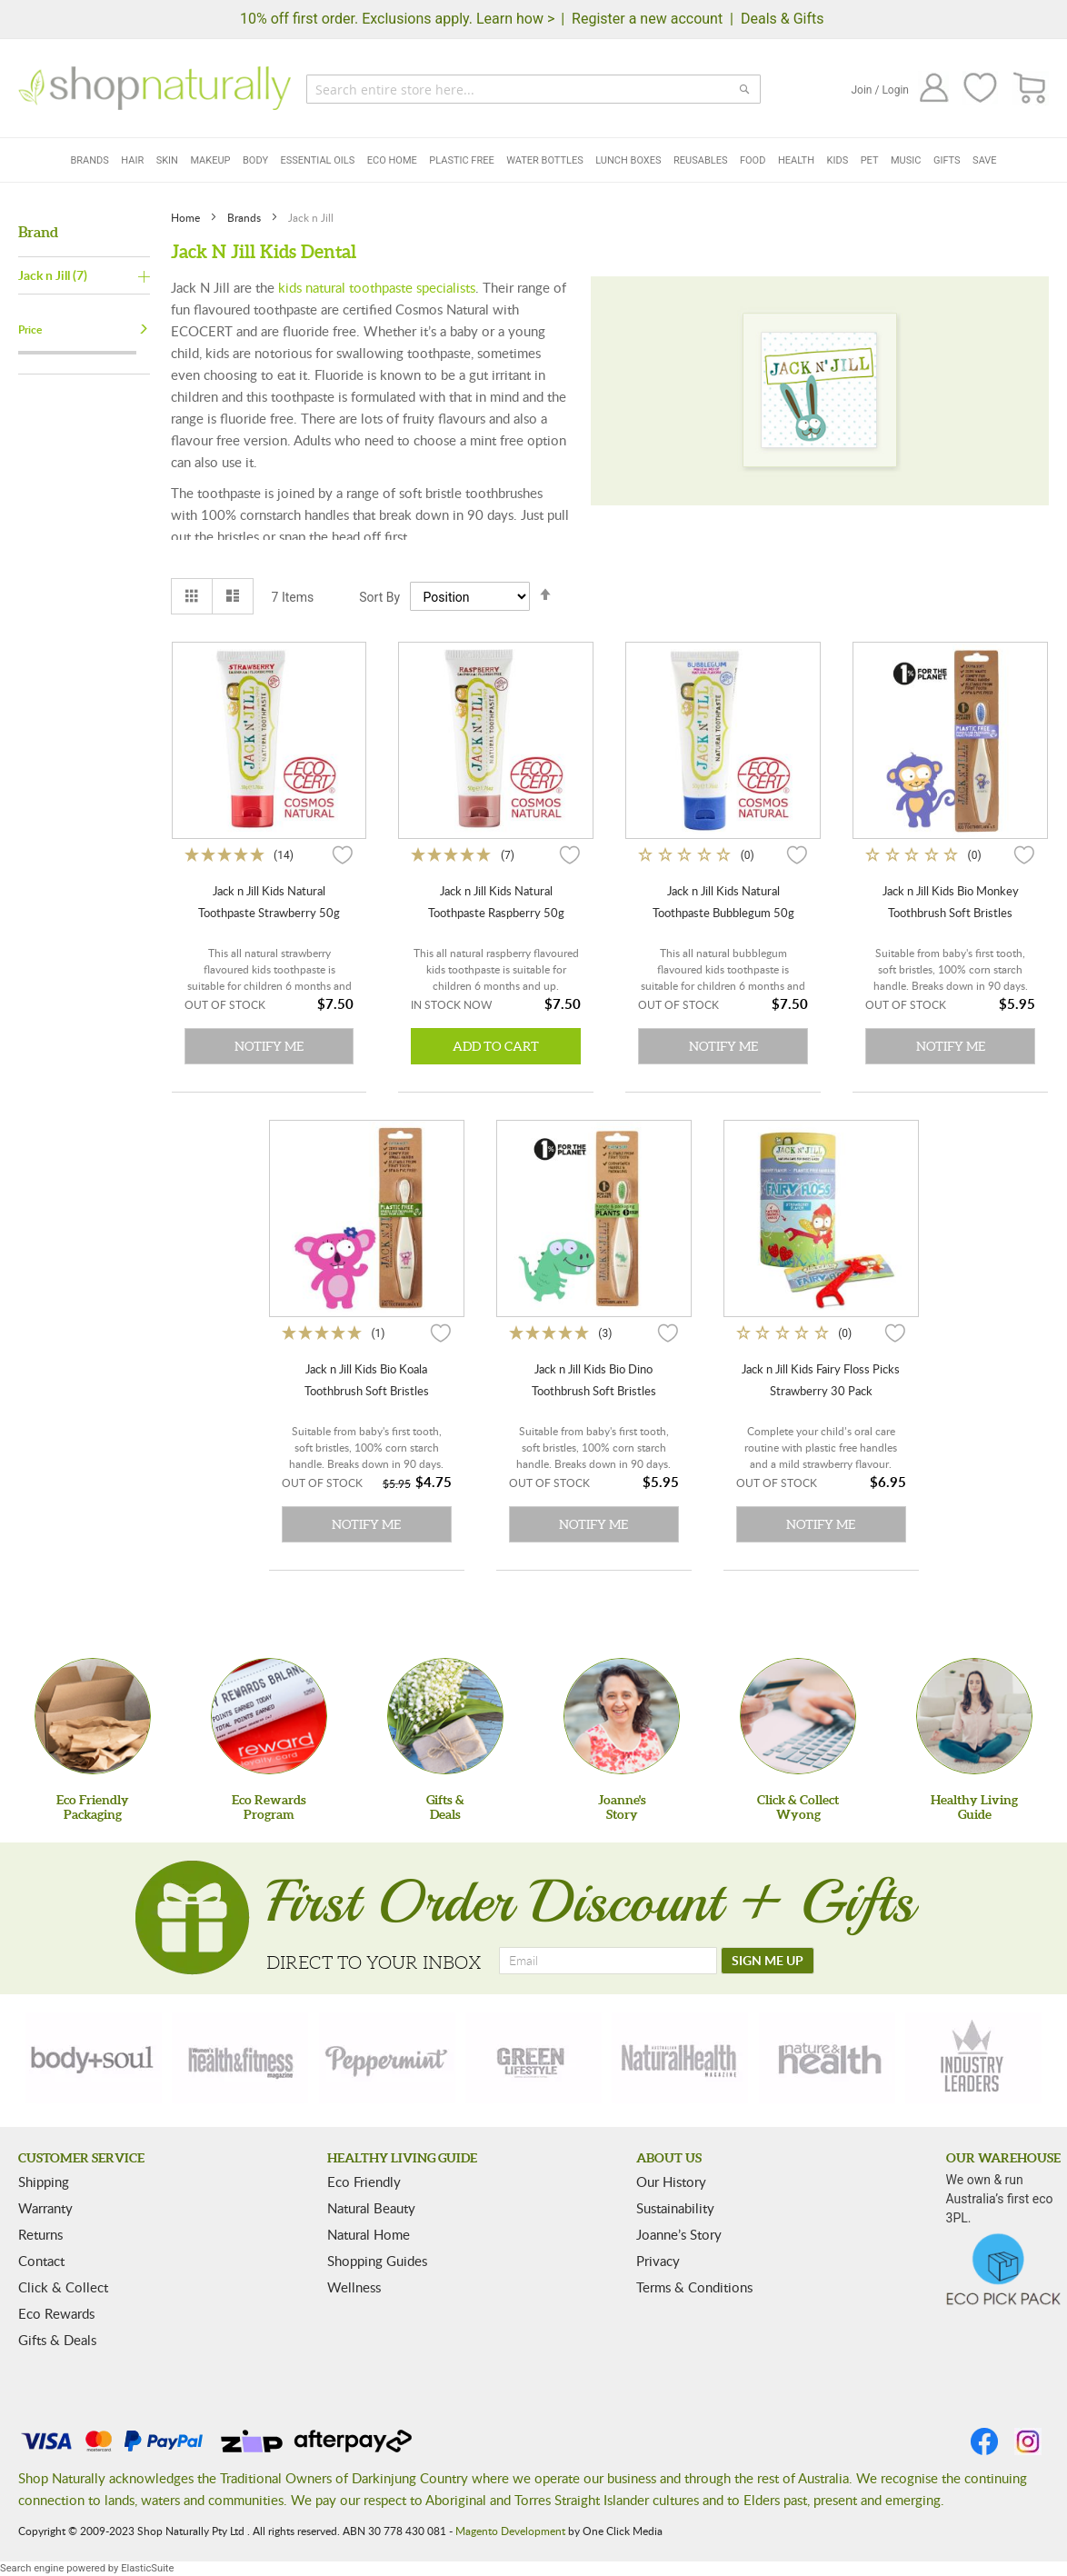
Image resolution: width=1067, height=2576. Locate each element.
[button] (343, 854)
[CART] (1030, 88)
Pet (870, 160)
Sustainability (675, 2208)
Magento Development (510, 2530)
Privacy (658, 2261)
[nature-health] (827, 2057)
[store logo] (154, 88)
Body (255, 160)
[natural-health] (680, 2057)
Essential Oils (318, 160)
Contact (41, 2261)
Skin (167, 160)
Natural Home (368, 2234)
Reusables (700, 160)
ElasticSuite (147, 2568)
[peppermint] (387, 2057)
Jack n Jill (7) (52, 275)
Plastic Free (461, 160)
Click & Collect (63, 2287)
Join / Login (880, 90)
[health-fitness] (240, 2057)
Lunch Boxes (628, 160)
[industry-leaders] (973, 2057)
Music (906, 160)
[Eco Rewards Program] (269, 1716)
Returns (40, 2234)
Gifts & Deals (57, 2340)
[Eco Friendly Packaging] (92, 1716)
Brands (89, 160)
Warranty (45, 2208)
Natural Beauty (371, 2208)
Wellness (354, 2287)
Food (752, 160)
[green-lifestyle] (533, 2057)
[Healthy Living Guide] (974, 1716)
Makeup (210, 160)
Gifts (947, 160)
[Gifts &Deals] (445, 1716)
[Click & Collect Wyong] (798, 1716)
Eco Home (392, 160)
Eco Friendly (364, 2181)
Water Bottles (544, 160)
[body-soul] (93, 2057)
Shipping (43, 2181)
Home (187, 217)
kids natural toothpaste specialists (376, 287)
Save (984, 160)
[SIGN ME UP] (767, 1960)
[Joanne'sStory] (621, 1716)
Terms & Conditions (694, 2287)
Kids (838, 160)
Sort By (379, 597)
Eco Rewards (56, 2313)
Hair (132, 160)
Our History (671, 2181)
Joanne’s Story (679, 2234)
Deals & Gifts (782, 18)
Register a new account (647, 18)
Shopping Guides (377, 2261)
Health (796, 160)
